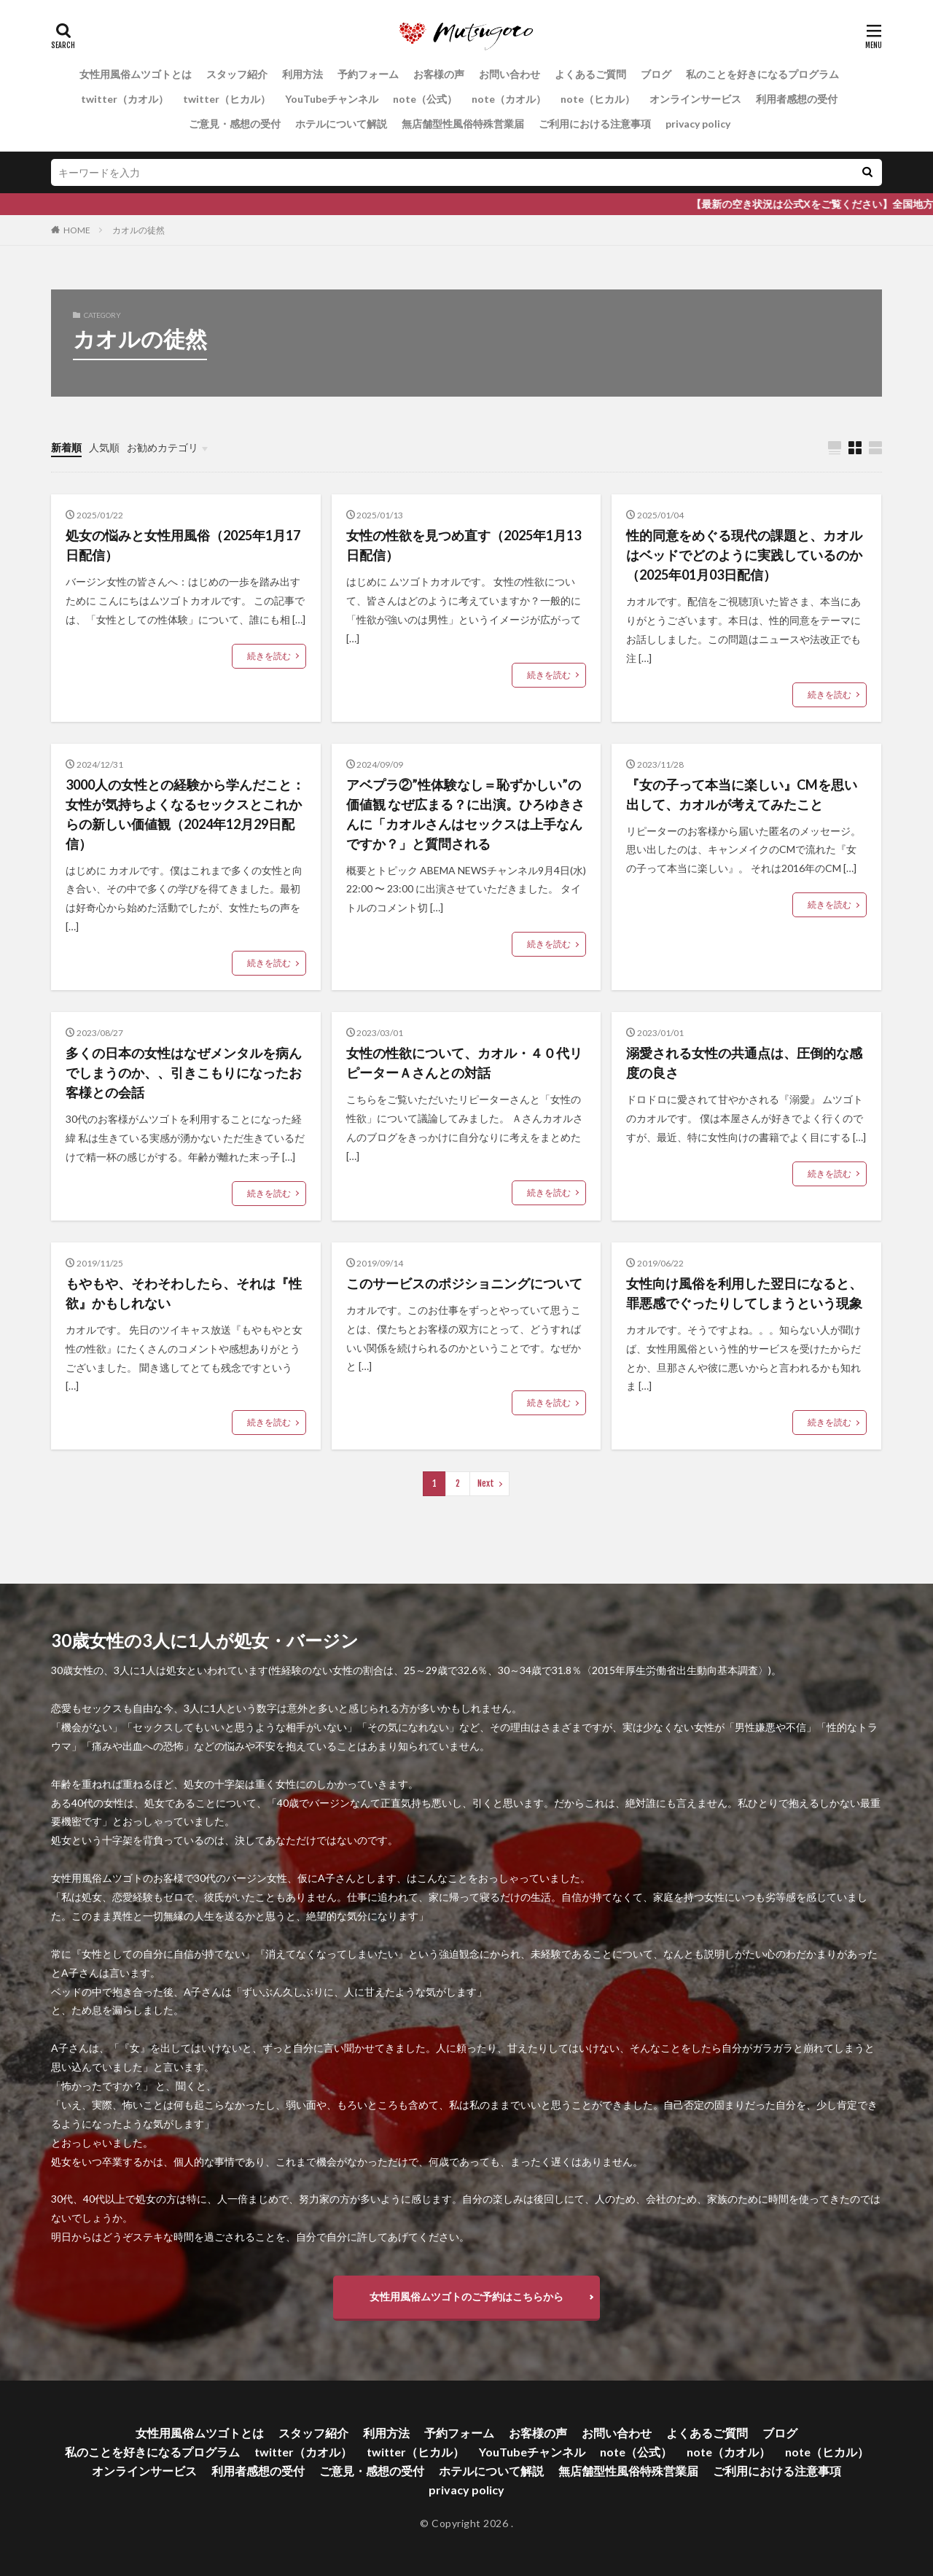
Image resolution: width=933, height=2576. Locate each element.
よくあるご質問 (590, 74)
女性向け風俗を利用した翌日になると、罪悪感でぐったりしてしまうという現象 (744, 1293)
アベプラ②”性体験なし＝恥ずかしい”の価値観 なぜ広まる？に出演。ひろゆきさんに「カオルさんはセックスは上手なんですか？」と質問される (465, 814)
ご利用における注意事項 (595, 123)
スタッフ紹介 (237, 74)
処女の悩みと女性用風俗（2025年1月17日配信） (183, 545)
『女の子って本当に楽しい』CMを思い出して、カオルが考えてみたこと (741, 794)
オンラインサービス (695, 99)
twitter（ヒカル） (226, 99)
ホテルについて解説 (341, 123)
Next (485, 1483)
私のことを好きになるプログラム (762, 74)
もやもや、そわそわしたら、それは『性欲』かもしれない (184, 1293)
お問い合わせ (509, 74)
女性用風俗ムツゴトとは (135, 74)
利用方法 (302, 74)
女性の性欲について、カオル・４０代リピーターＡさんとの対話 (464, 1063)
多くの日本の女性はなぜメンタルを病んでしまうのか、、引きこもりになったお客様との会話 (184, 1072)
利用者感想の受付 (797, 99)
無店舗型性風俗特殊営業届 (463, 123)
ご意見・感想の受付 (235, 123)
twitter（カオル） (124, 99)
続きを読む (269, 655)
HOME (76, 230)
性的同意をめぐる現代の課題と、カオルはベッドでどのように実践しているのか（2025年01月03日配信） (744, 555)
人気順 (104, 447)
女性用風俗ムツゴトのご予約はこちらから (466, 2296)
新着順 (66, 447)
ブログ (656, 74)
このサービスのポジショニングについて (464, 1283)
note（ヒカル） (598, 99)
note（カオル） (509, 99)
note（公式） (425, 99)
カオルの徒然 (138, 230)
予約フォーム (368, 74)
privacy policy (697, 123)
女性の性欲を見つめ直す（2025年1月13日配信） (463, 545)
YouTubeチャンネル (331, 99)
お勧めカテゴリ (162, 447)
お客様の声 (438, 74)
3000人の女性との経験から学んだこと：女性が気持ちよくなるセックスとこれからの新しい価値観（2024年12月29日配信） (185, 814)
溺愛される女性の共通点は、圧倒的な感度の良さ (744, 1063)
